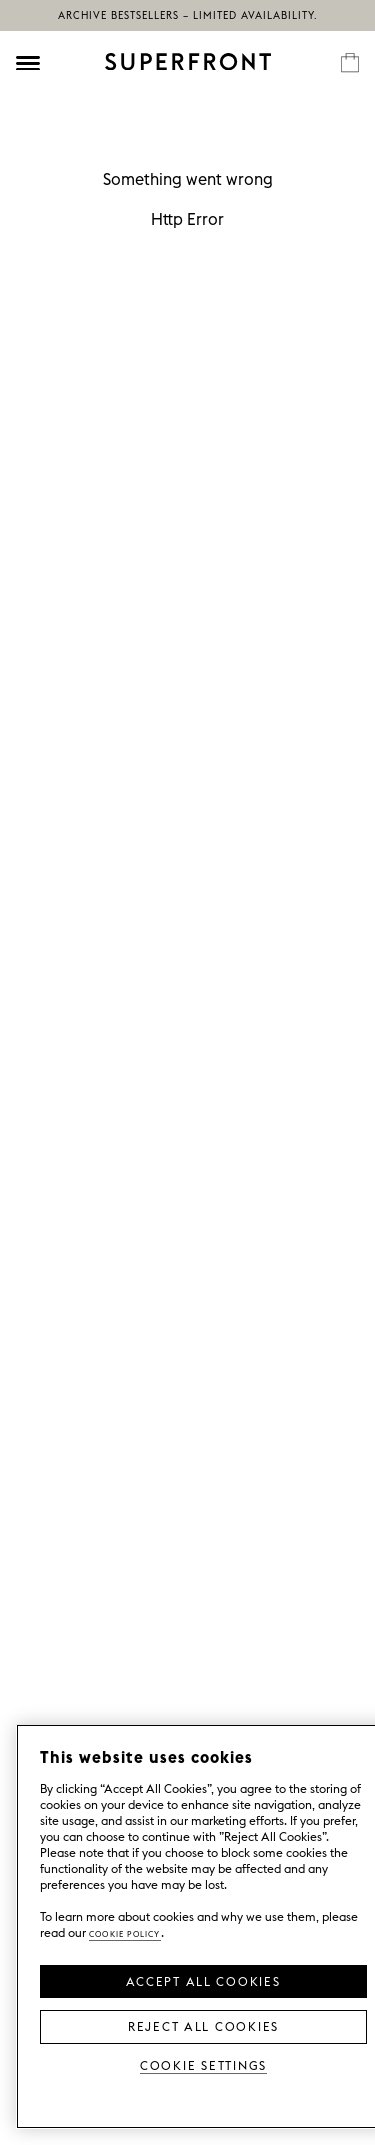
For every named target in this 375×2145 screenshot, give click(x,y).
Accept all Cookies (203, 1980)
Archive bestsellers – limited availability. (188, 15)
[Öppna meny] (28, 63)
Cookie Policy (125, 1932)
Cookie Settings (203, 2064)
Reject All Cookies (203, 2025)
